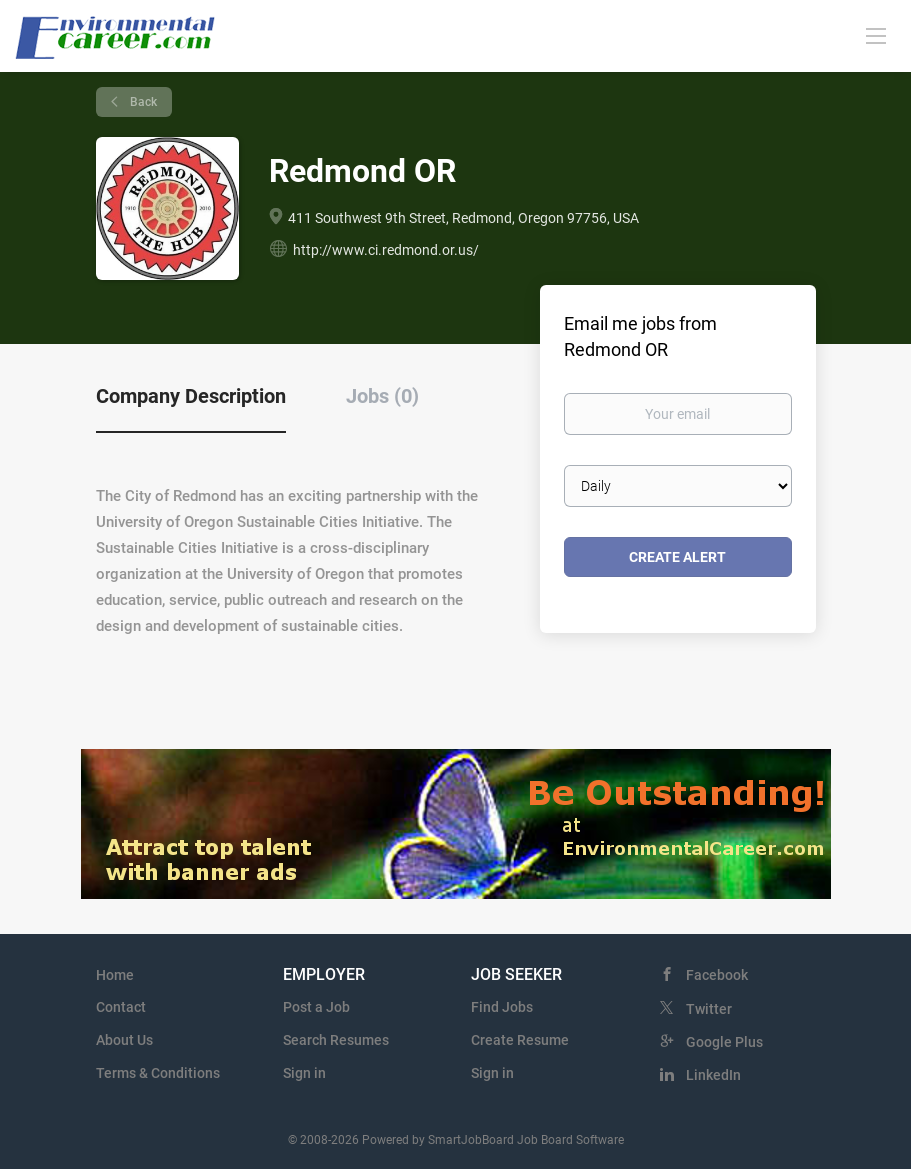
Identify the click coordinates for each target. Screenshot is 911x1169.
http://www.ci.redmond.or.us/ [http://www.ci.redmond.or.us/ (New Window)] (386, 250)
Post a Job (316, 1007)
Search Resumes (336, 1040)
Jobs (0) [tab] (382, 396)
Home (115, 975)
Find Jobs (502, 1007)
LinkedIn (713, 1075)
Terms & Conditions (158, 1073)
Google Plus (724, 1042)
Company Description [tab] (191, 396)
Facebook (717, 975)
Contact (121, 1007)
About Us (124, 1040)
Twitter (709, 1009)
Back (142, 102)
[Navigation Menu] (876, 35)
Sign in (304, 1073)
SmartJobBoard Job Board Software (526, 1140)
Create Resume (520, 1040)
